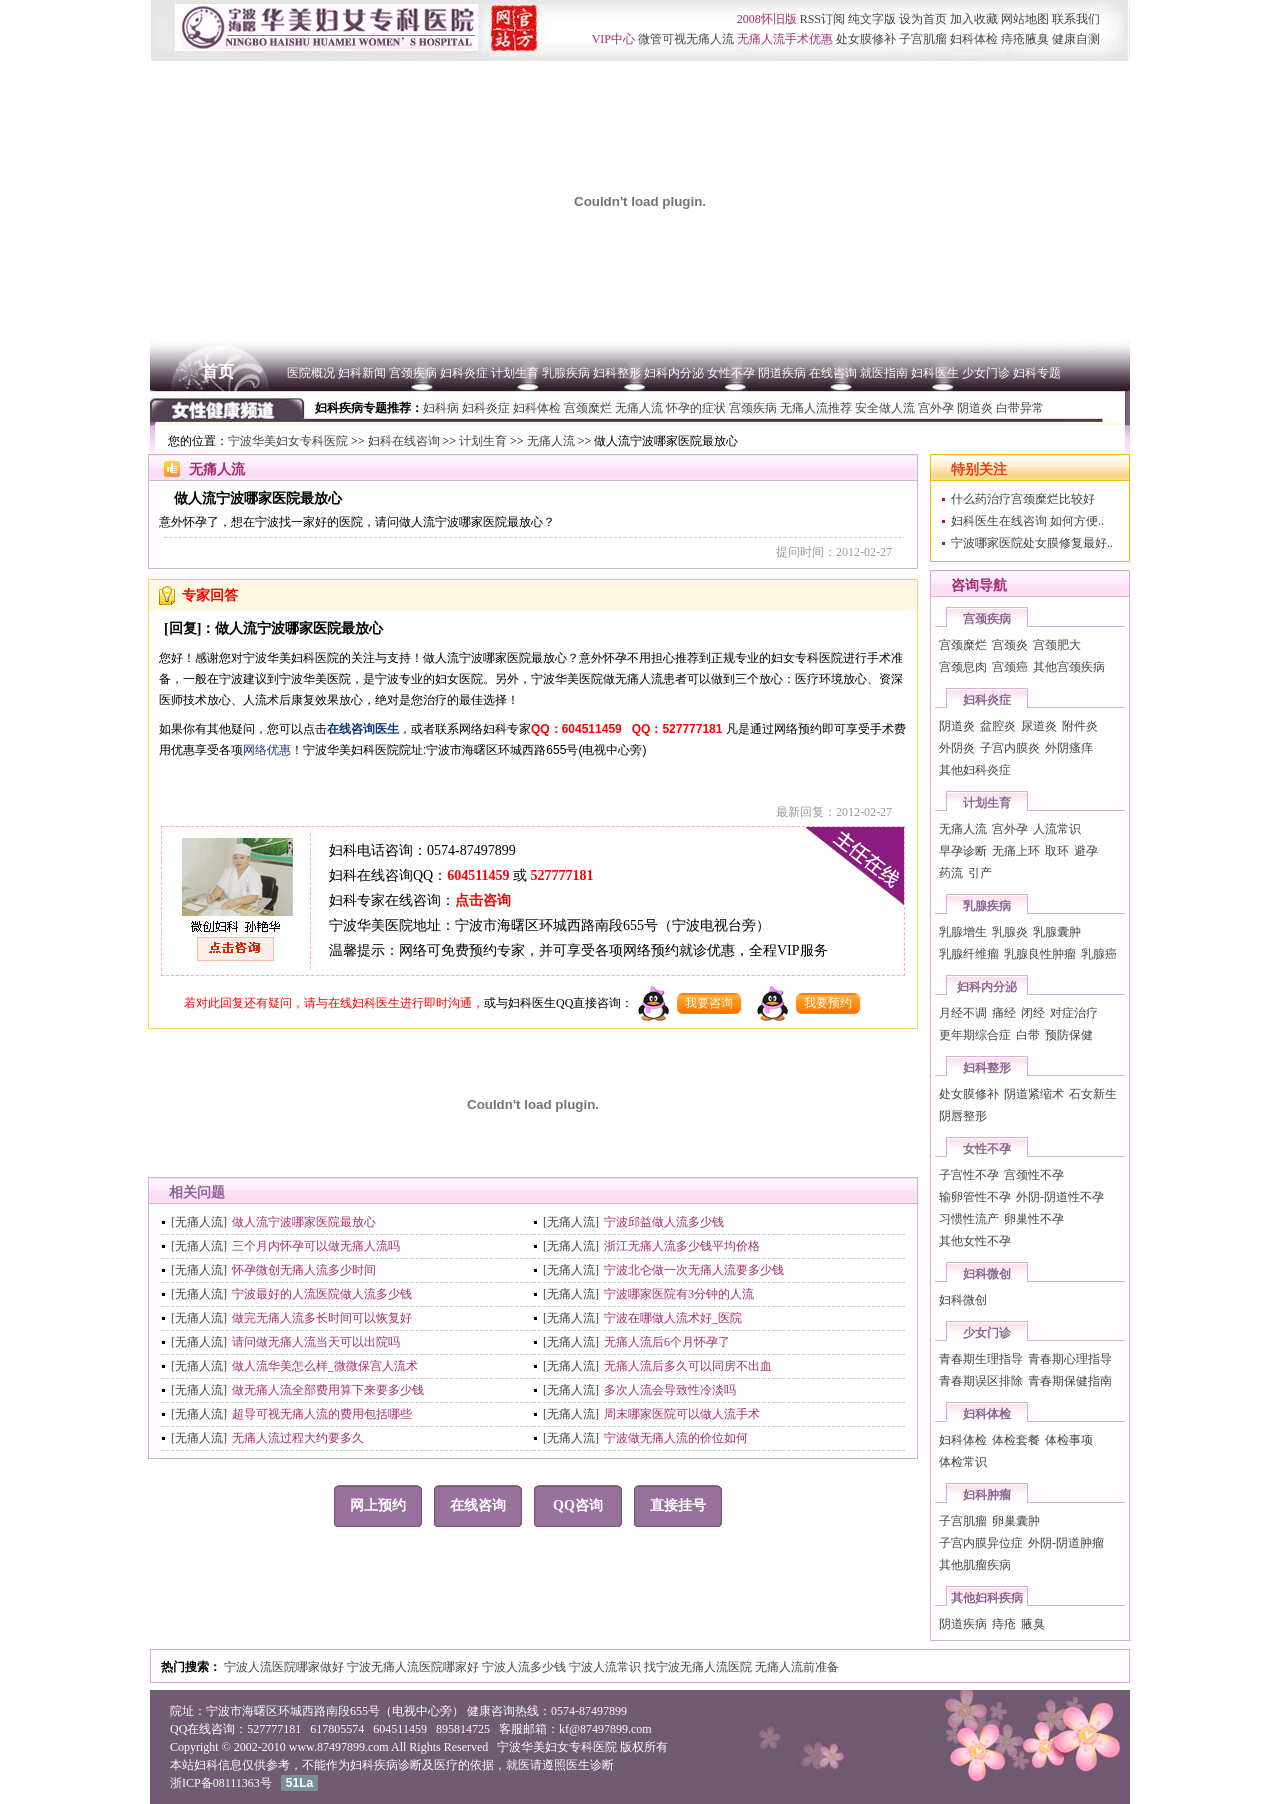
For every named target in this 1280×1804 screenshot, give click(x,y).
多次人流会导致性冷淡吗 (670, 1390)
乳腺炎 (1010, 932)
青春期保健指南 (1070, 1381)
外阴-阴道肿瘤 (1066, 1543)
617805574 (337, 1729)
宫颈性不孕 (1034, 1175)
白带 (1028, 1035)
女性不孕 (987, 1149)
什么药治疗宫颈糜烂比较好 (1023, 499)
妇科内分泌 (987, 987)
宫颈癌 (1010, 667)
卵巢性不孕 (1034, 1219)
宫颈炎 (1010, 645)
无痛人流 (551, 441)
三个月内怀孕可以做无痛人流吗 (316, 1246)
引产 (980, 873)
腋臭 (1033, 1624)
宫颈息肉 (963, 667)
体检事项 (1069, 1440)
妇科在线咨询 (404, 441)
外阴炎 (957, 748)
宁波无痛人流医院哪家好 (414, 1667)
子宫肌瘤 (963, 1521)
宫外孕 (1010, 829)
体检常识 (963, 1462)
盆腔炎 (998, 726)
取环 (1057, 851)
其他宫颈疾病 (1069, 667)
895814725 (463, 1729)
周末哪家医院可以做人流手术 (682, 1414)
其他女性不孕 (975, 1241)
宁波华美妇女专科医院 (288, 441)
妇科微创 (987, 1274)
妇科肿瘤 (987, 1495)
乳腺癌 (1099, 954)
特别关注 (979, 469)
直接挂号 (678, 1505)
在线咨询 (478, 1505)
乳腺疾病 (987, 906)
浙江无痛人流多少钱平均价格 (682, 1246)
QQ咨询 (578, 1505)
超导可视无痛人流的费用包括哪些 (322, 1414)
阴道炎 (957, 726)
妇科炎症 (987, 700)
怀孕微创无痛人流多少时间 (304, 1270)
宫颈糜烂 (963, 645)
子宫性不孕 (969, 1175)
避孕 (1086, 851)
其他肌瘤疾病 (975, 1565)
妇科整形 (987, 1068)
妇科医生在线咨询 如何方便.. (1027, 521)
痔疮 (1004, 1624)
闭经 (1033, 1013)
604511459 (478, 875)
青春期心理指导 (1070, 1359)
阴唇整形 (963, 1116)
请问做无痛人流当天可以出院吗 (316, 1342)
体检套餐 (1016, 1440)
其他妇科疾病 (987, 1598)
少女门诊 (987, 1333)
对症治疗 (1074, 1013)
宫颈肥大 (1057, 645)
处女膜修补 (969, 1094)
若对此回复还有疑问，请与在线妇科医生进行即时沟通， (334, 1003)
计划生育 (483, 441)
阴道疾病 (963, 1624)
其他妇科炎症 (975, 770)
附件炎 (1080, 726)
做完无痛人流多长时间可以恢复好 (322, 1318)
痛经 (1004, 1013)
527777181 (561, 875)
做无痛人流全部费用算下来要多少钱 (328, 1390)
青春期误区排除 (981, 1381)
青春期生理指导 (981, 1359)
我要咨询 (709, 1003)
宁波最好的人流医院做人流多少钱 (322, 1294)
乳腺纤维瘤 (969, 954)
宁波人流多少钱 (525, 1667)
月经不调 (963, 1013)
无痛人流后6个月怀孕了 (667, 1342)
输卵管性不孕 (975, 1197)
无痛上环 (1016, 851)
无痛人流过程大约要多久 (298, 1438)
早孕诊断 (963, 851)
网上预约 (378, 1505)
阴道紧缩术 (1034, 1094)
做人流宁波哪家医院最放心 (304, 1222)
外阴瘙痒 (1069, 748)
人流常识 (1057, 829)
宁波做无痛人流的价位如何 (676, 1438)
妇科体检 (987, 1414)
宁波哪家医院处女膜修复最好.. (1032, 543)
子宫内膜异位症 (981, 1543)
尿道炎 (1039, 726)
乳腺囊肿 (1057, 932)
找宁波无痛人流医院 (699, 1667)
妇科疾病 (374, 1765)
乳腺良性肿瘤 (1040, 954)
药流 (951, 873)
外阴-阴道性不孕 (1060, 1197)
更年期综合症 (975, 1035)
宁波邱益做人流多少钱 (664, 1222)
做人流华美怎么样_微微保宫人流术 (325, 1366)
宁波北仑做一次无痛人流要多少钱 (694, 1270)
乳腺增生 (963, 932)
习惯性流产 (969, 1219)
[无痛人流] (199, 1222)
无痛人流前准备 (797, 1667)
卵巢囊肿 (1016, 1521)
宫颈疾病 (987, 619)
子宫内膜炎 (1010, 748)
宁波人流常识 (606, 1667)
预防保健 (1069, 1035)
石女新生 (1093, 1094)
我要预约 (828, 1003)
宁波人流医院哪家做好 (285, 1667)
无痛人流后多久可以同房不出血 (688, 1366)
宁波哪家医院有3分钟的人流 (679, 1294)
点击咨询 (483, 900)
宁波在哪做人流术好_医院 (673, 1318)
